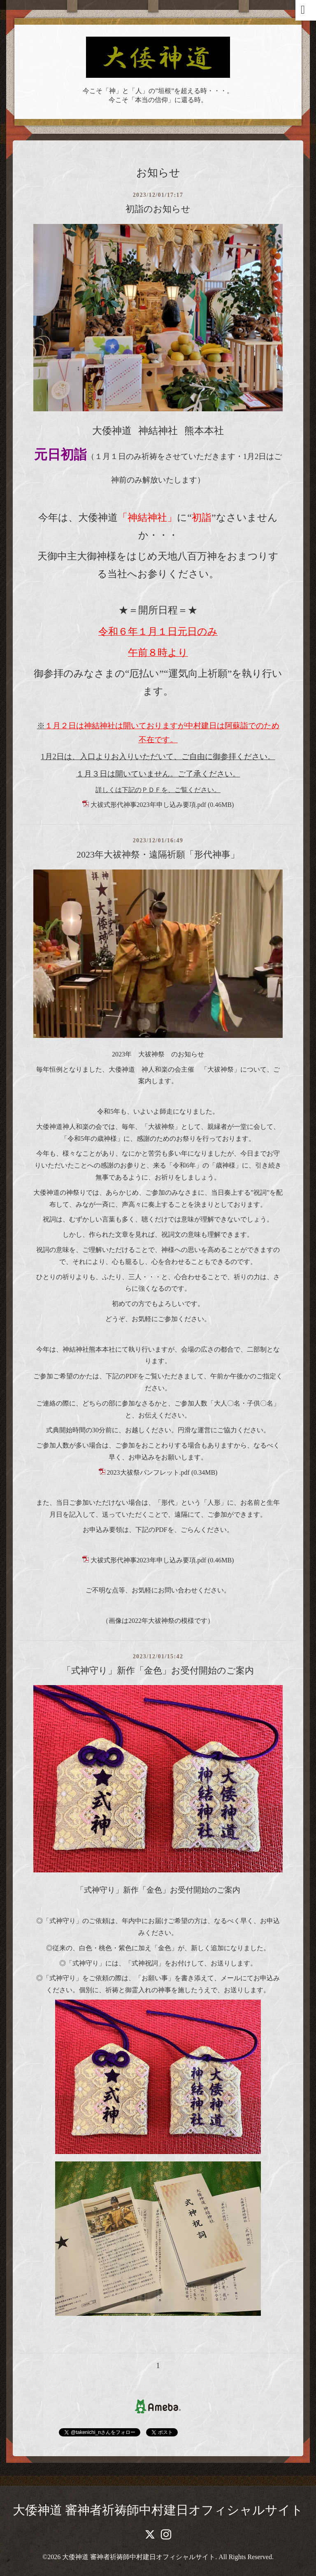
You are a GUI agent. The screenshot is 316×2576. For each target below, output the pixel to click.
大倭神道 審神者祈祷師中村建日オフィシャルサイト (158, 2510)
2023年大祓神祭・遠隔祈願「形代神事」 (158, 854)
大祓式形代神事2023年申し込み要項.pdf (148, 804)
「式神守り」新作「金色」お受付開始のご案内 (158, 1670)
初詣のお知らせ (158, 209)
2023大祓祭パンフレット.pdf (148, 1472)
